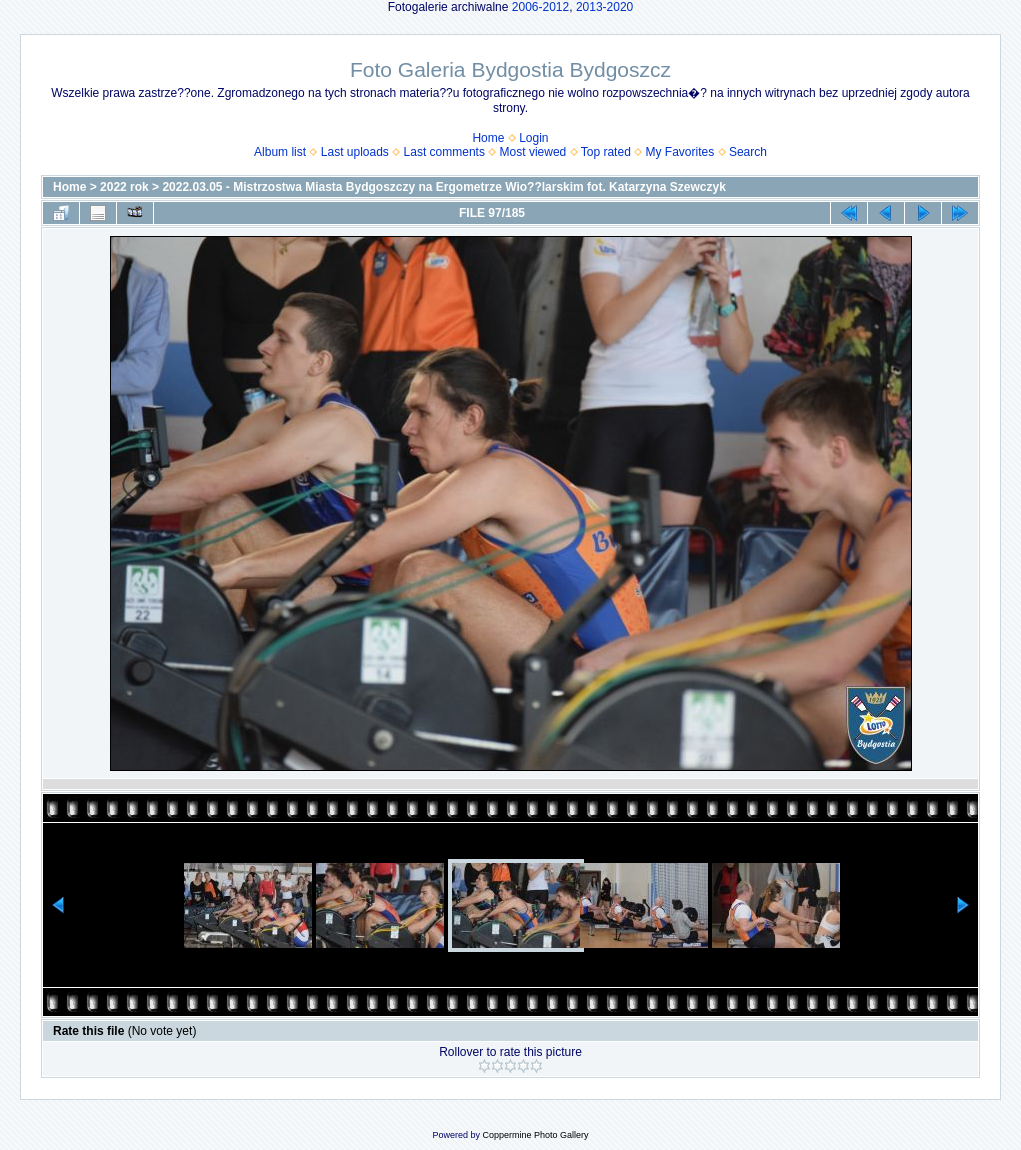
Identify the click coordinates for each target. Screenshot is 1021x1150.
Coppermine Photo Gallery (535, 1135)
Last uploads (355, 152)
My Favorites (680, 152)
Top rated (606, 152)
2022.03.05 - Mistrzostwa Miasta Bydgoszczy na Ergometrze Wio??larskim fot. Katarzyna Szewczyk (443, 187)
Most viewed (533, 152)
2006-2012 (540, 7)
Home (488, 138)
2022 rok (124, 187)
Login (533, 138)
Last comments (444, 152)
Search (748, 152)
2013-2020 (604, 7)
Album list (280, 152)
